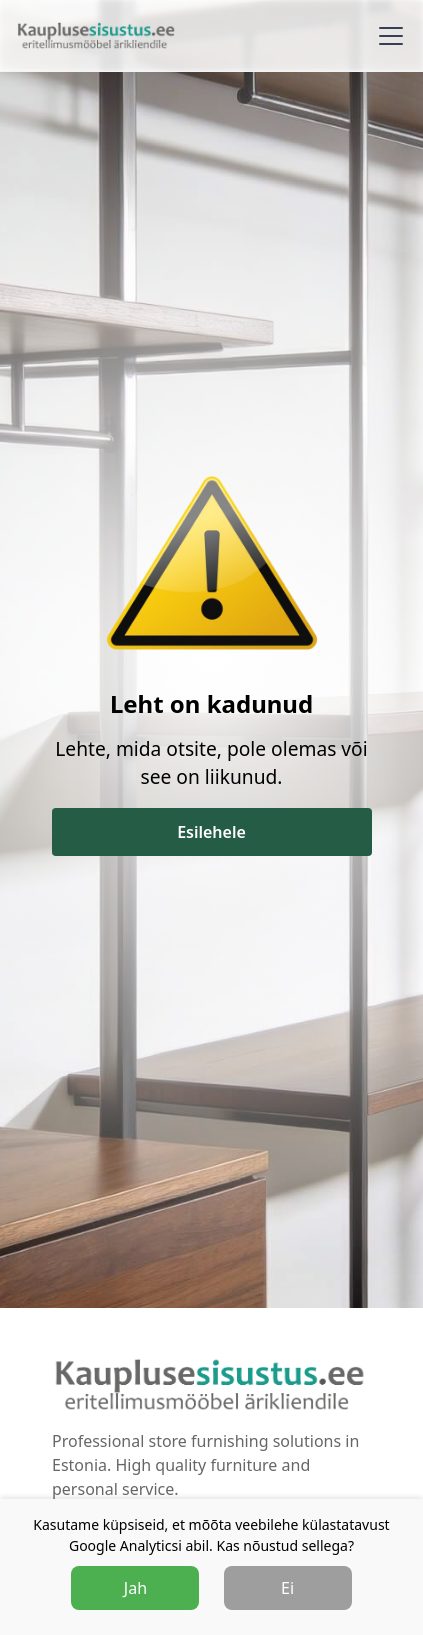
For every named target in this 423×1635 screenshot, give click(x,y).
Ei (287, 1588)
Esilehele (211, 832)
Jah (135, 1588)
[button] (387, 36)
